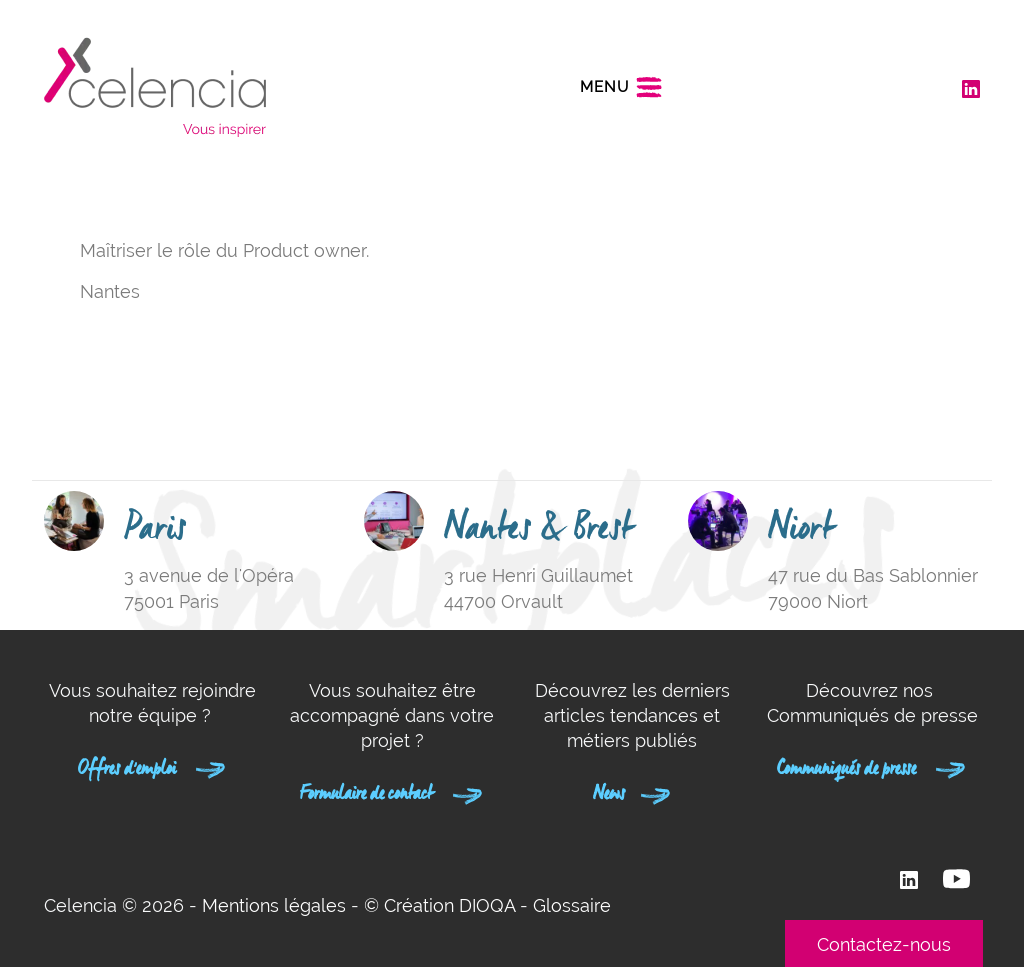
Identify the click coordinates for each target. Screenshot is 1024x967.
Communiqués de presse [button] (872, 765)
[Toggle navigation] (621, 87)
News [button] (632, 790)
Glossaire (572, 905)
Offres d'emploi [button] (152, 765)
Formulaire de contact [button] (392, 790)
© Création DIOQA (439, 905)
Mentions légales (274, 905)
